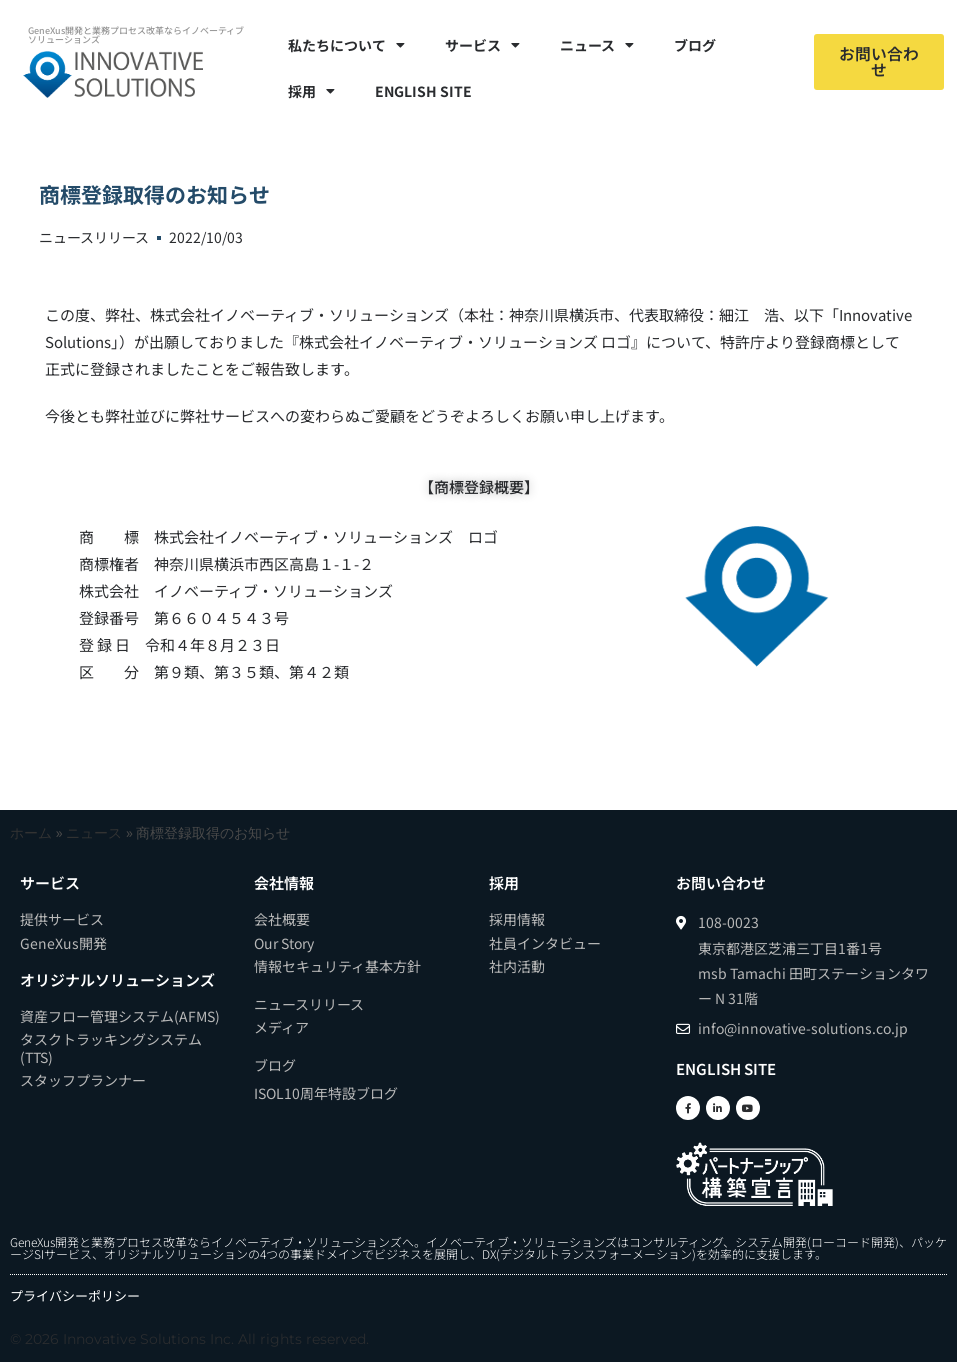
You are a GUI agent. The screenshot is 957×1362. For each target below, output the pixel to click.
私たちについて (346, 45)
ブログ (695, 45)
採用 (311, 91)
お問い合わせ (721, 882)
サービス (482, 45)
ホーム (31, 832)
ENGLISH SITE (423, 91)
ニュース (597, 45)
